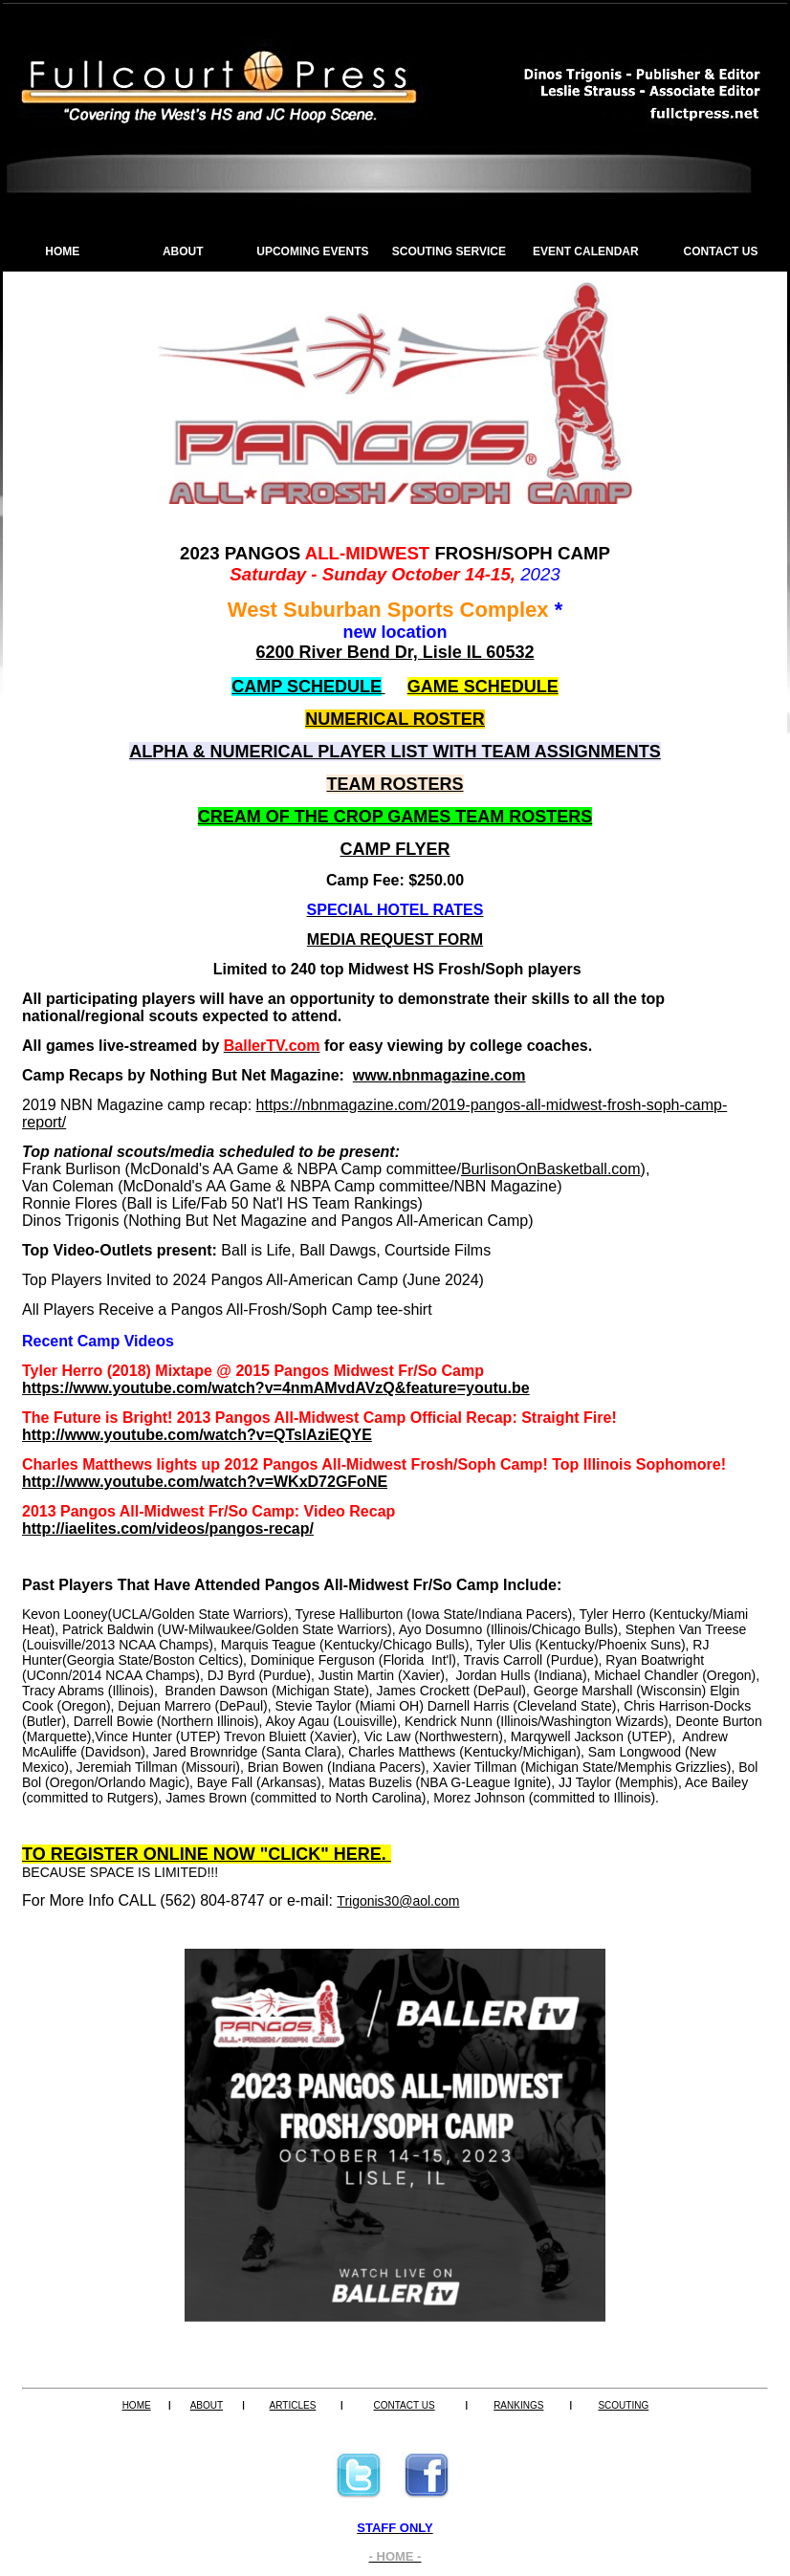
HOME (62, 251)
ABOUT (183, 251)
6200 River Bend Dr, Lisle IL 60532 (395, 652)
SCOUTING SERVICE (449, 251)
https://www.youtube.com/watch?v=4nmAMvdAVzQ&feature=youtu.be (276, 1388)
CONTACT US (721, 251)
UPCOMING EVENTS (312, 251)
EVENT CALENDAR (586, 251)
